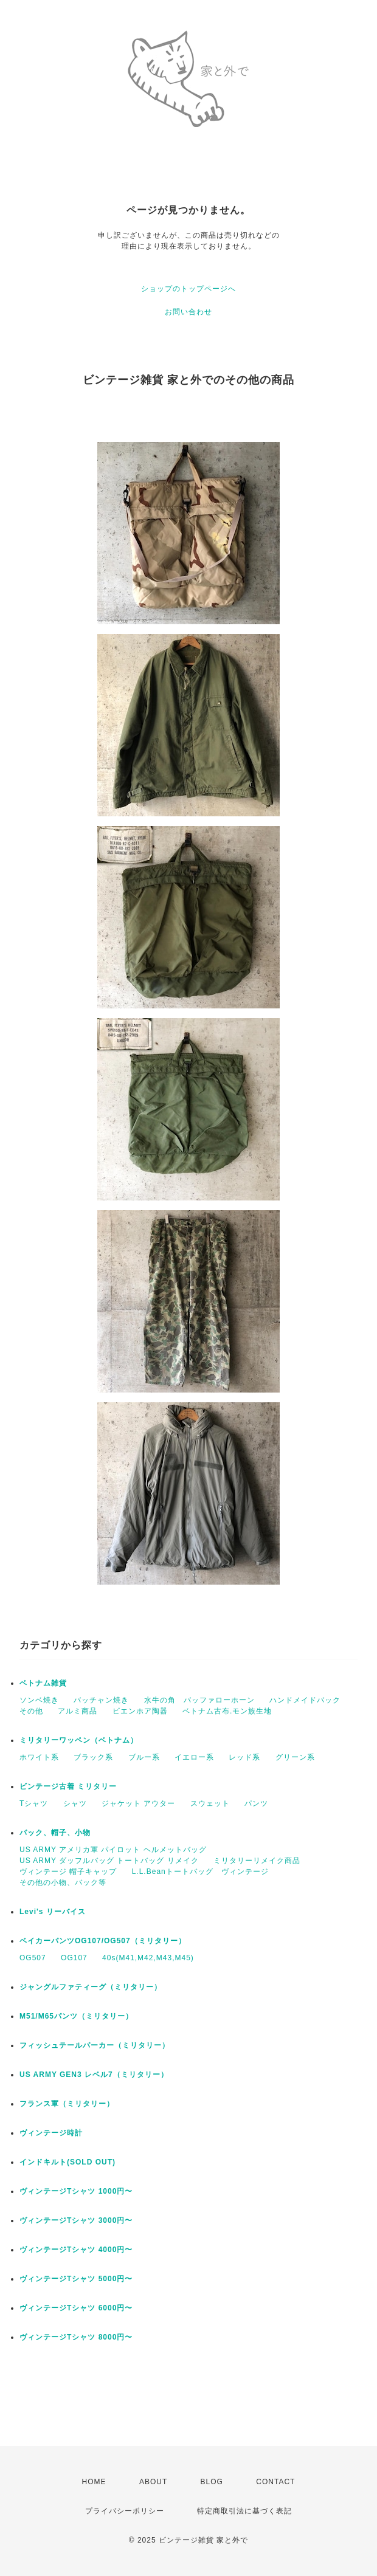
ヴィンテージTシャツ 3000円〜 (79, 2220)
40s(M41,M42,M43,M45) (148, 1958)
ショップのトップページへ (188, 288)
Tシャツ (33, 1803)
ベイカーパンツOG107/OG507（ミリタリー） (102, 1941)
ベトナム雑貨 (43, 1683)
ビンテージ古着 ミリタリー (68, 1786)
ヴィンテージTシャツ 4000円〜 (79, 2249)
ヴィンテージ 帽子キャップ (68, 1871)
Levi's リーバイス (52, 1911)
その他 (31, 1711)
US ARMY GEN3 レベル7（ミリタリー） (93, 2074)
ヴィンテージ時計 (51, 2133)
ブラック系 (93, 1757)
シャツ (75, 1803)
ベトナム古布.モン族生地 (227, 1711)
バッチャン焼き (101, 1700)
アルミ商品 (77, 1711)
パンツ (256, 1803)
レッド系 (244, 1757)
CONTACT (275, 2482)
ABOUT (153, 2482)
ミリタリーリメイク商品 (256, 1860)
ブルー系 (144, 1757)
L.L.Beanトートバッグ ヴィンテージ (200, 1871)
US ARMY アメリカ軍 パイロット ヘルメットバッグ (113, 1849)
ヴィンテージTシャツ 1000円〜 (79, 2191)
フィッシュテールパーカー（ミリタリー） (94, 2045)
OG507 (32, 1958)
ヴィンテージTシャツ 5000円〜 (79, 2279)
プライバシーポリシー (124, 2511)
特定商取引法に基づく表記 (244, 2511)
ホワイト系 (39, 1757)
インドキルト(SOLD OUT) (67, 2162)
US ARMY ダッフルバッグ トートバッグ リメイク (109, 1860)
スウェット (210, 1803)
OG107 (74, 1958)
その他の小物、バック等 (62, 1882)
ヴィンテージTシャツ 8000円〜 (79, 2337)
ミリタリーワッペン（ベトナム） (78, 1740)
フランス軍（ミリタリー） (66, 2103)
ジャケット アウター (138, 1803)
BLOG (212, 2482)
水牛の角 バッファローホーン (199, 1700)
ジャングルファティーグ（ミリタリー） (90, 1987)
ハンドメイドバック (305, 1700)
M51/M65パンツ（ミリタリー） (76, 2016)
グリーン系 (295, 1757)
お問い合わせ (188, 312)
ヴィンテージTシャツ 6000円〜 (79, 2308)
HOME (94, 2482)
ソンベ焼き (39, 1700)
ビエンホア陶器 (140, 1711)
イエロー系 (194, 1757)
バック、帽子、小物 (55, 1832)
